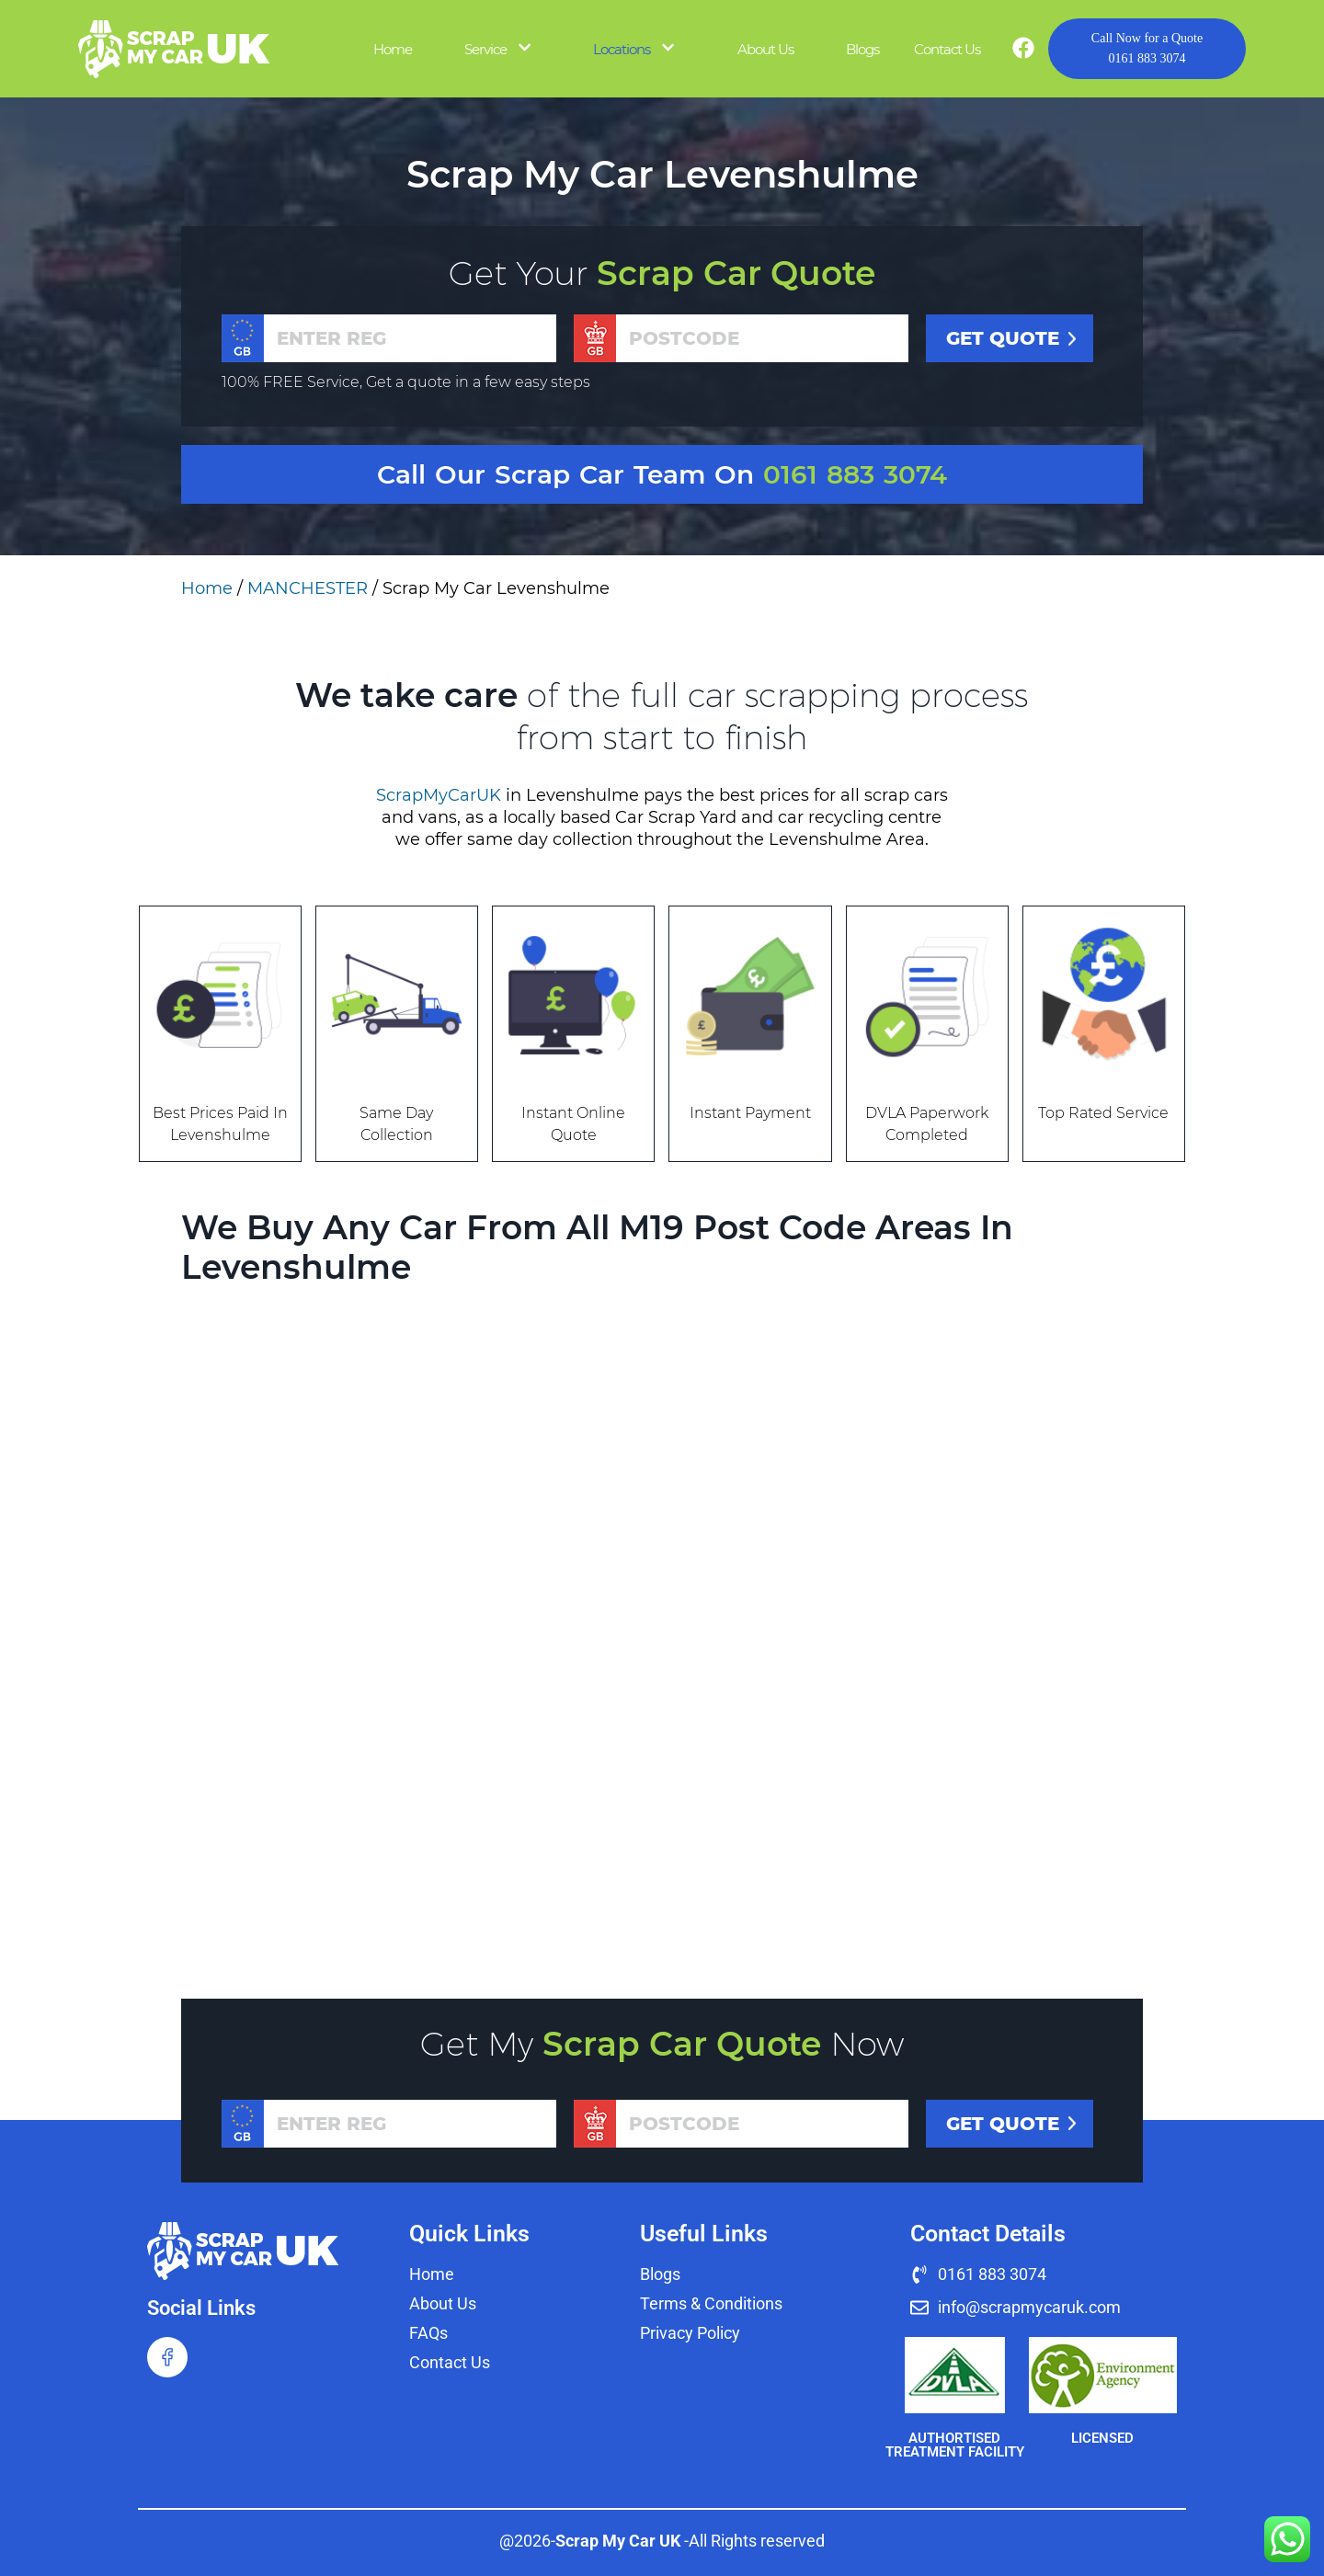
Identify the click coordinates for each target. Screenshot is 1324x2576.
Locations (621, 49)
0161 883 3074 (1147, 46)
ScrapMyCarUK (438, 795)
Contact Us (947, 49)
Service (485, 49)
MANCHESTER (307, 588)
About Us (765, 49)
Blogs (862, 49)
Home (392, 49)
